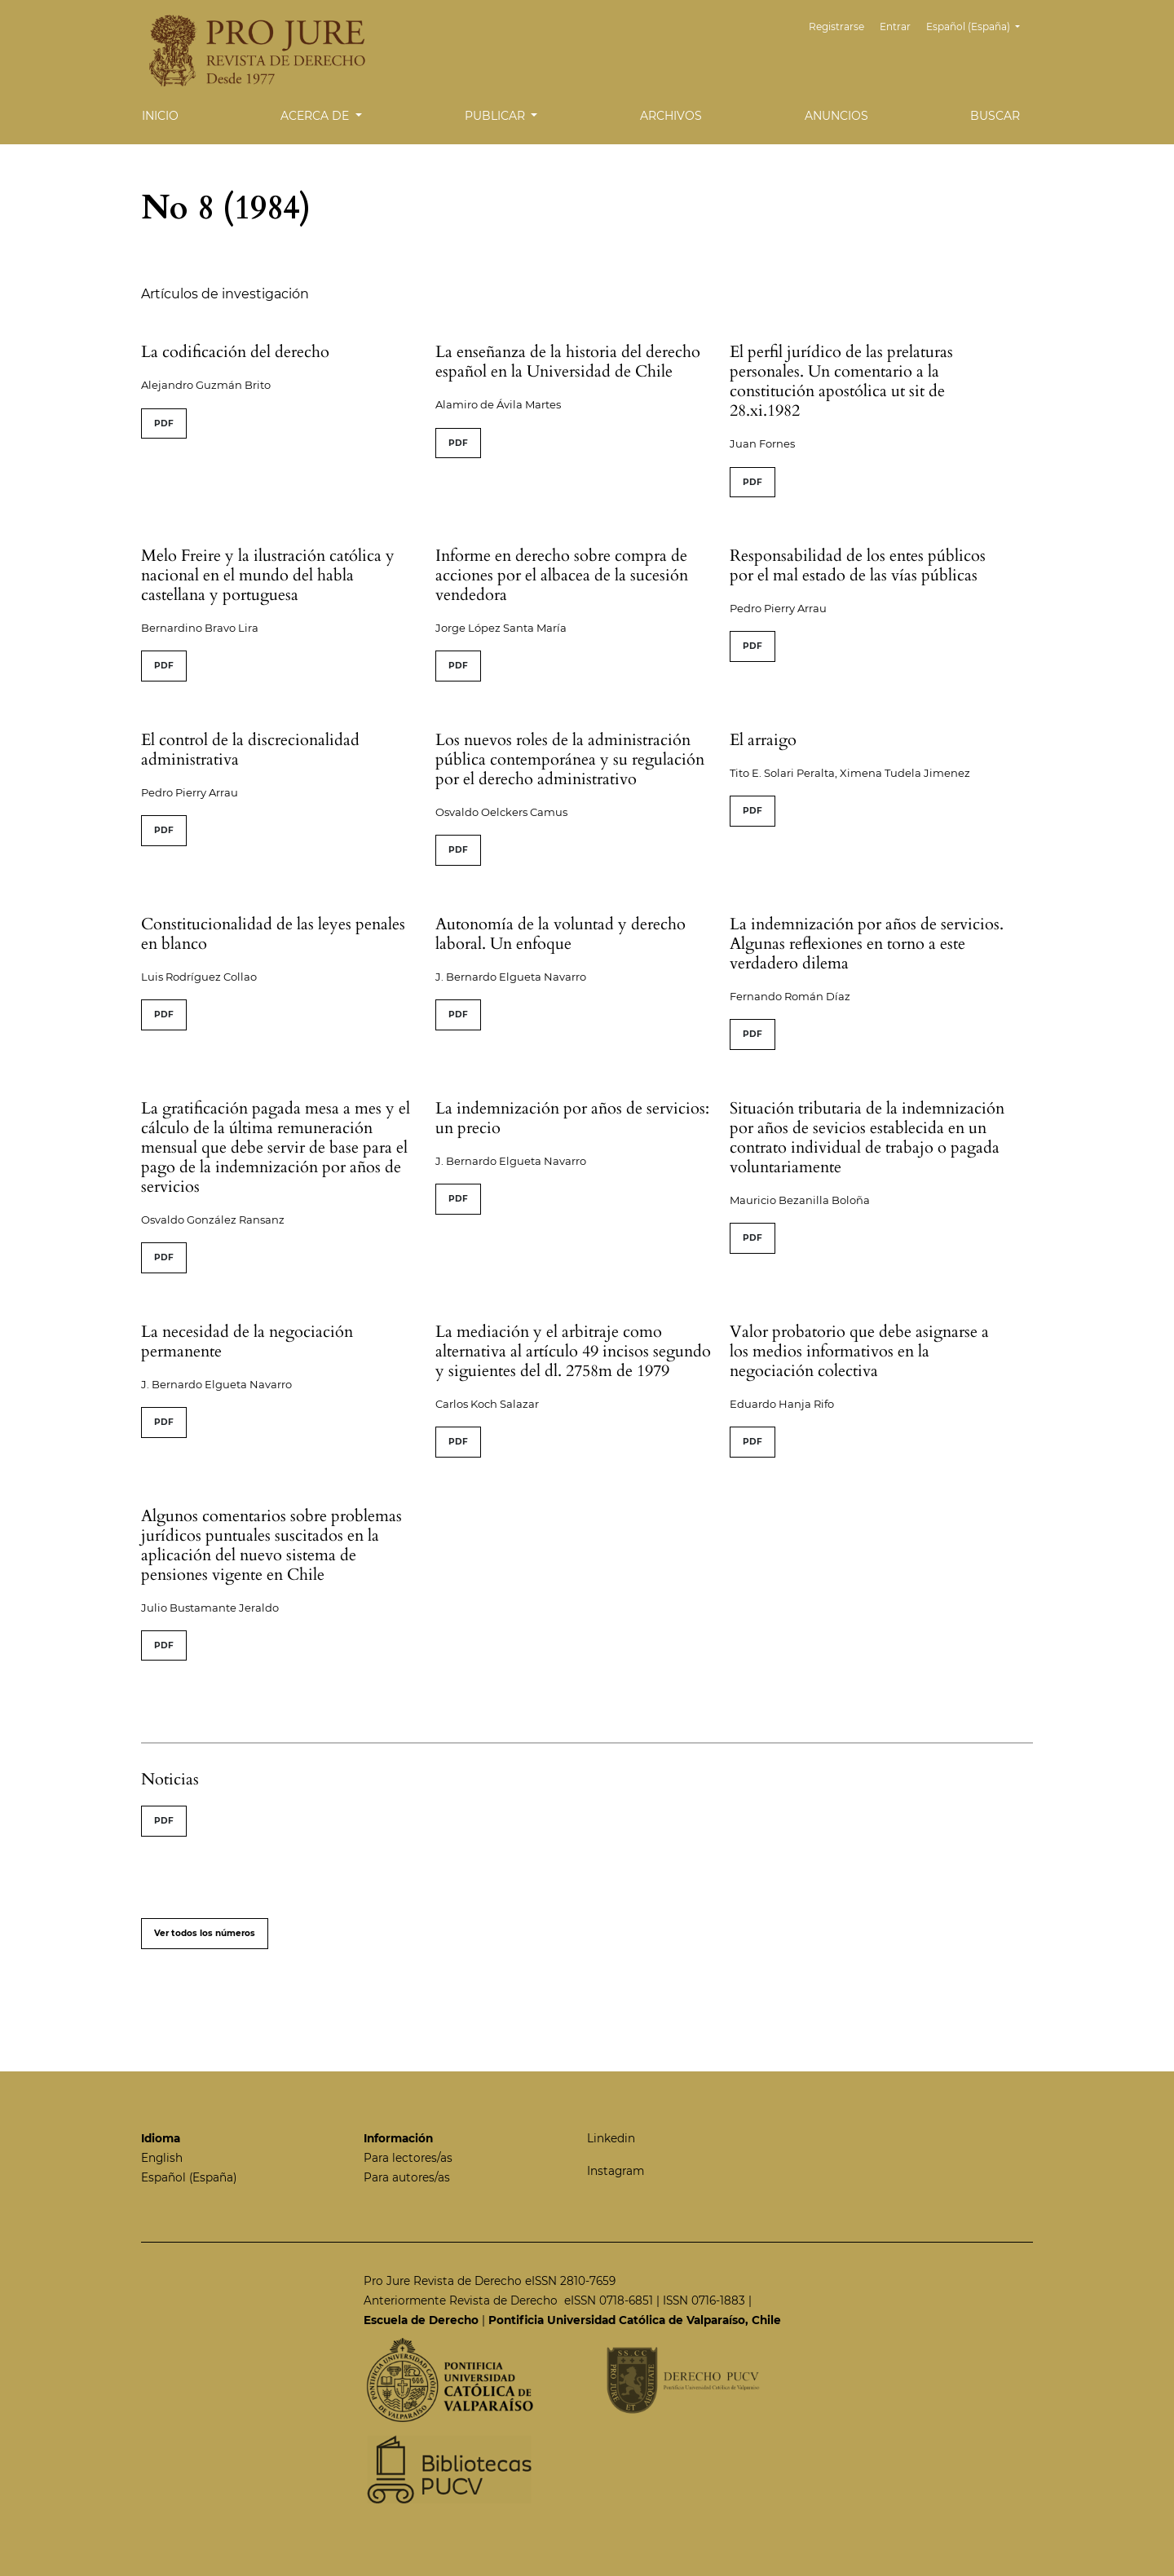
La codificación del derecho (235, 352)
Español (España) (979, 25)
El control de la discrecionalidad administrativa (250, 749)
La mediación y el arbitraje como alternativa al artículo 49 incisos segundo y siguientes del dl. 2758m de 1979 (573, 1351)
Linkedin (611, 2138)
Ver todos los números (204, 1933)
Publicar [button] (496, 115)
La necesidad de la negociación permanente (247, 1341)
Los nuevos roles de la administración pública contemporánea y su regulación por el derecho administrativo (569, 759)
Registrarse (839, 26)
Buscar (995, 115)
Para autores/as (407, 2177)
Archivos (671, 115)
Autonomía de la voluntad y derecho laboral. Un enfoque (560, 934)
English (162, 2157)
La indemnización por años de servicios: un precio (572, 1118)
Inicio (160, 115)
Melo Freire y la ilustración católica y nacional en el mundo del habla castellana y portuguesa (268, 575)
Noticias (170, 1779)
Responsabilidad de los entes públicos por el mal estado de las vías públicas (858, 565)
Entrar (896, 26)
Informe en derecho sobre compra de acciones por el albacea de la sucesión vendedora (561, 575)
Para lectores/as (408, 2157)
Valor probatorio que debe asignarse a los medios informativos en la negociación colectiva (859, 1351)
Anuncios (836, 115)
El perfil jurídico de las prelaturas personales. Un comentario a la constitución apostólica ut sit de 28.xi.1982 (841, 381)
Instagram (615, 2170)
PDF (164, 423)
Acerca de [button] (316, 115)
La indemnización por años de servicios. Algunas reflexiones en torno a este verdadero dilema (867, 943)
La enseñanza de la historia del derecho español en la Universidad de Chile (567, 361)
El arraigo (763, 740)
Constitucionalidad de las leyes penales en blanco (273, 934)
